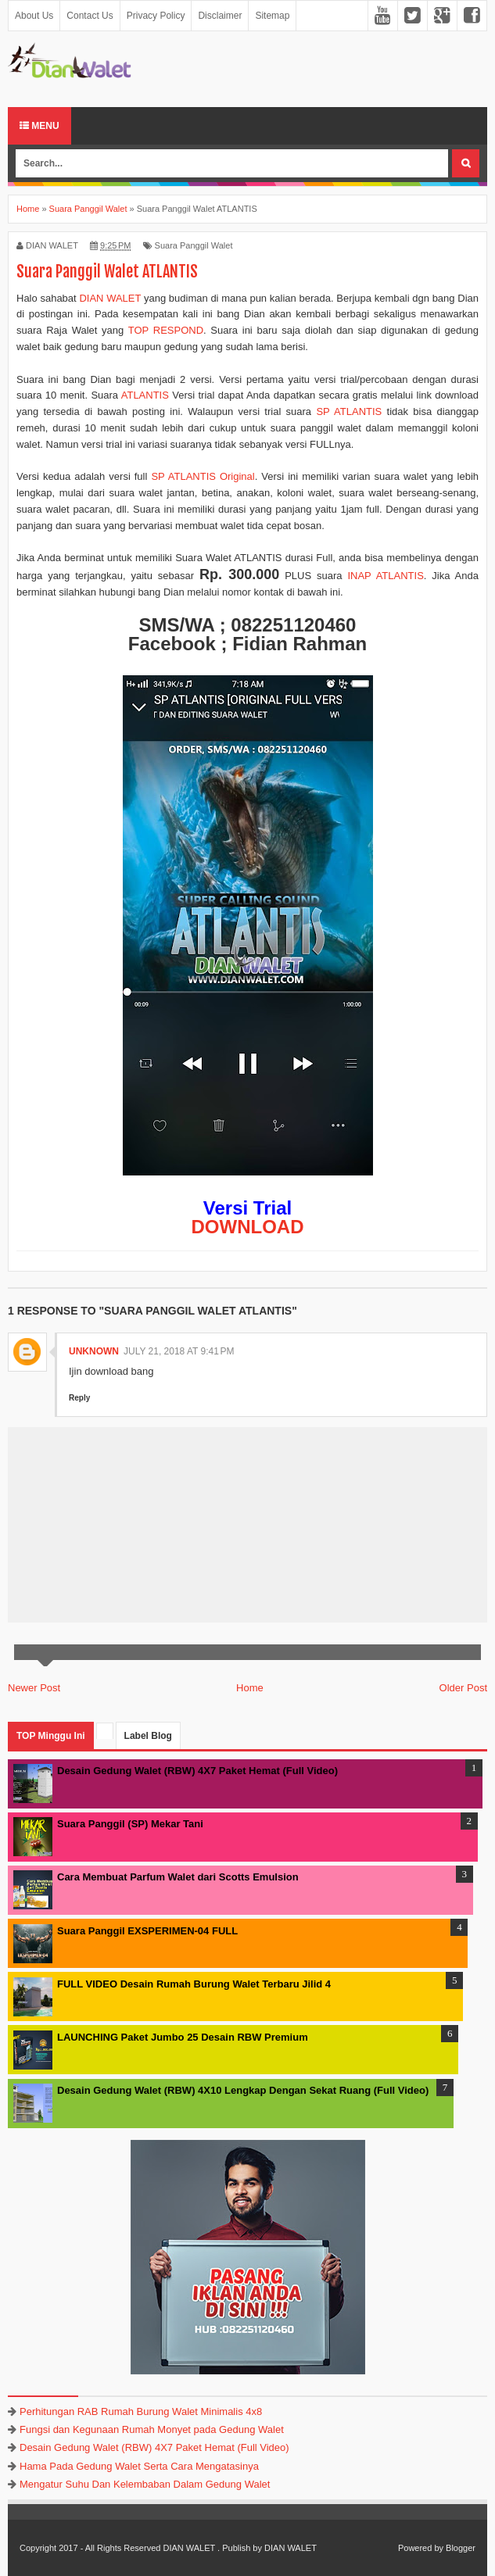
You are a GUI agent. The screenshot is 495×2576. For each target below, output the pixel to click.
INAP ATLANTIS (385, 575)
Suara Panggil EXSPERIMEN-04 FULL (147, 1931)
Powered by (420, 2548)
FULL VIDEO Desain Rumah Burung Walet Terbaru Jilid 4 (194, 1984)
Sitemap (272, 15)
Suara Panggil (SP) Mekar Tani (130, 1824)
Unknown (94, 1351)
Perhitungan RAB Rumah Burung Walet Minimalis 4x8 (141, 2411)
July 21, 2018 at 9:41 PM (179, 1351)
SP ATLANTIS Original (202, 476)
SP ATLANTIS (349, 411)
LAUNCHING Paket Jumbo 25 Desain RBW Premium (182, 2037)
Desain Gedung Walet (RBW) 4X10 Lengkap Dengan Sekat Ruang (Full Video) (243, 2090)
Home (250, 1688)
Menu (39, 125)
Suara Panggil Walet (194, 245)
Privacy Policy (156, 15)
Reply (79, 1398)
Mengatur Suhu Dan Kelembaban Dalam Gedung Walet (145, 2484)
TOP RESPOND (165, 330)
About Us (34, 15)
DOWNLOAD (248, 1226)
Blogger (460, 2548)
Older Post (463, 1688)
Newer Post (34, 1688)
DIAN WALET (110, 298)
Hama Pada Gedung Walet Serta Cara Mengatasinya (139, 2466)
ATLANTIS (145, 395)
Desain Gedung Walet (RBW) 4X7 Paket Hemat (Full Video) (197, 1770)
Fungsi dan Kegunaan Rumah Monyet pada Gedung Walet (152, 2429)
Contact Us (89, 15)
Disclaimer (220, 15)
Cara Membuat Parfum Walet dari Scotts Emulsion (178, 1877)
